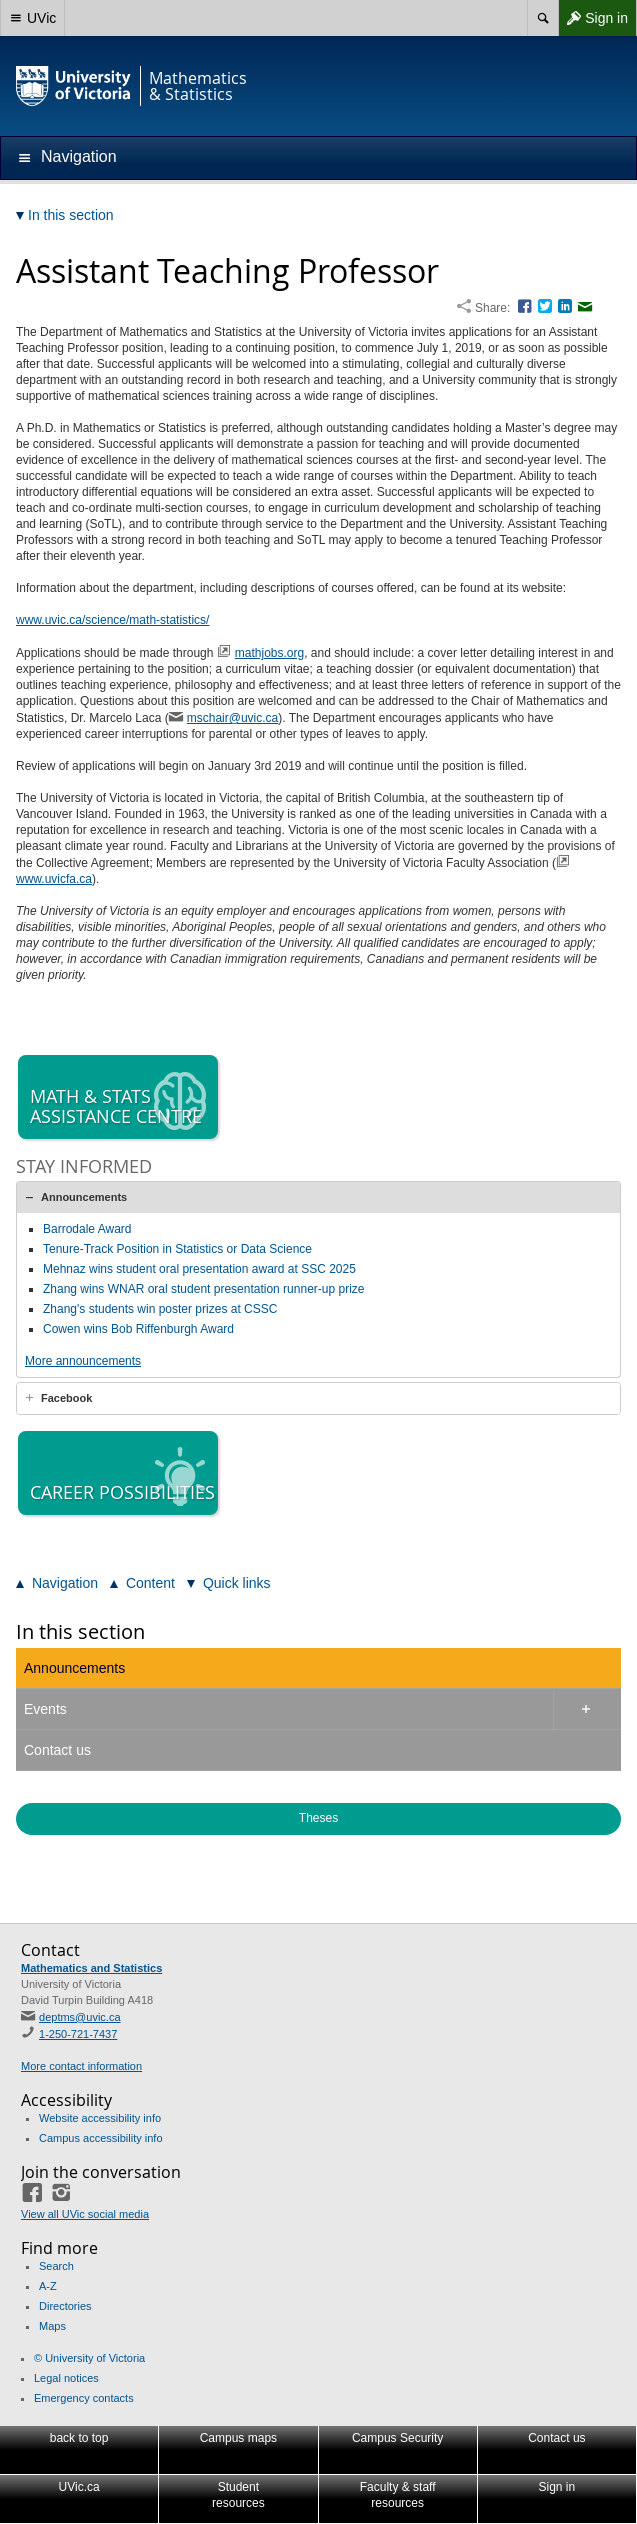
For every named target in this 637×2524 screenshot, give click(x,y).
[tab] (318, 1197)
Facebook (66, 1398)
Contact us (57, 1750)
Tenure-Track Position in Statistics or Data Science (177, 1249)
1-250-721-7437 (78, 2034)
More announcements (83, 1361)
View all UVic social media (85, 2214)
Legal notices (66, 2378)
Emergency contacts (84, 2398)
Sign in (593, 18)
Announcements (84, 1197)
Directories (65, 2306)
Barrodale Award (87, 1229)
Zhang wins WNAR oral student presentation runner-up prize (204, 1289)
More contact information (81, 2066)
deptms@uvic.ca (79, 2017)
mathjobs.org (269, 653)
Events (45, 1709)
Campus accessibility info (101, 2138)
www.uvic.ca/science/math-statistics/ (112, 620)
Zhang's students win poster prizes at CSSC (160, 1309)
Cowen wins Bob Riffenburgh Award (138, 1329)
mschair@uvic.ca (233, 718)
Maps (52, 2326)
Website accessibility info (100, 2118)
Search (56, 2266)
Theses (318, 1818)
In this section (80, 1631)
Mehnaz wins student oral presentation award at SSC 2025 (199, 1269)
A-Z (48, 2286)
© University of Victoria (89, 2358)
